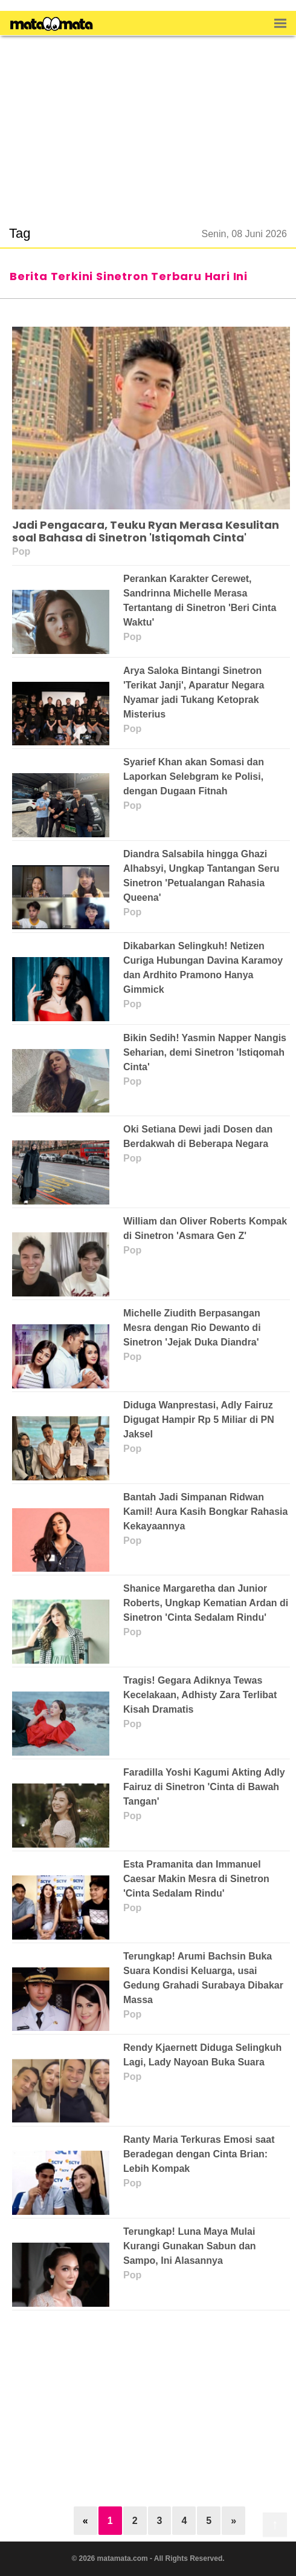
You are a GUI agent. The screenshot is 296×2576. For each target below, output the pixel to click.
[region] (148, 123)
